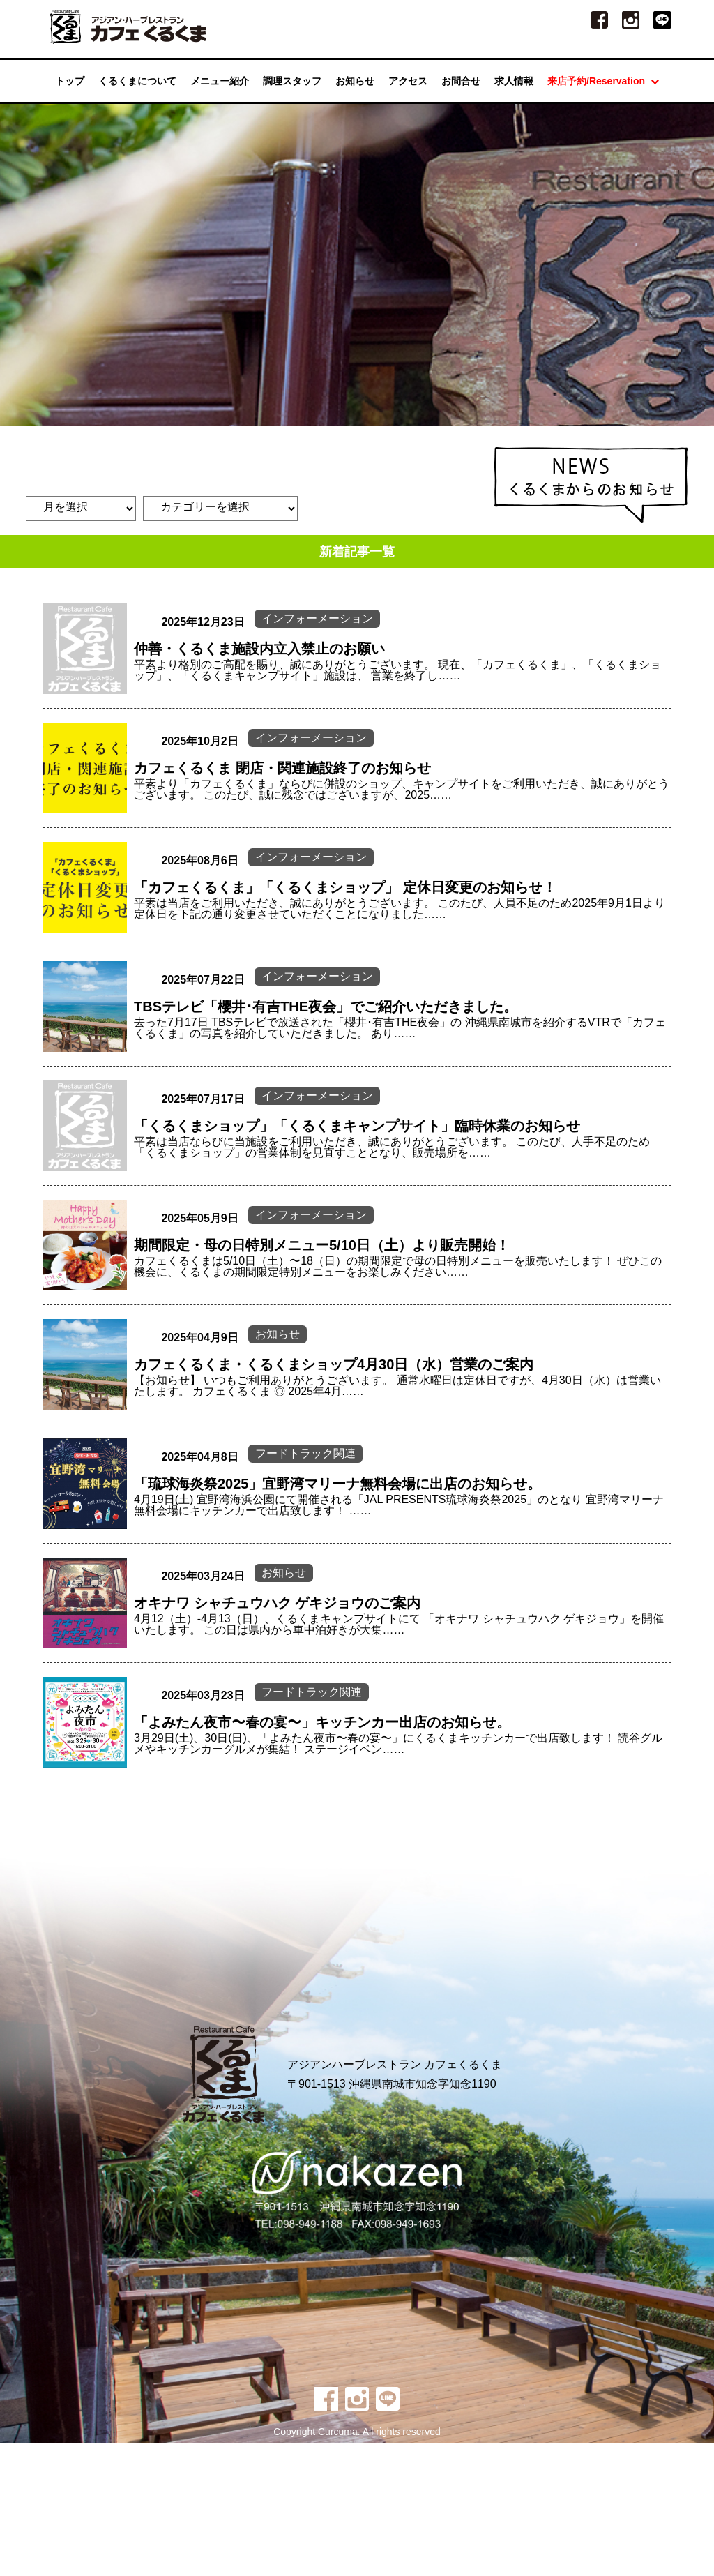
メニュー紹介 (219, 85)
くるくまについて (137, 85)
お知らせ (354, 85)
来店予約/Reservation (603, 85)
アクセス (407, 85)
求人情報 (513, 85)
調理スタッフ (292, 85)
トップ (69, 85)
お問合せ (460, 85)
